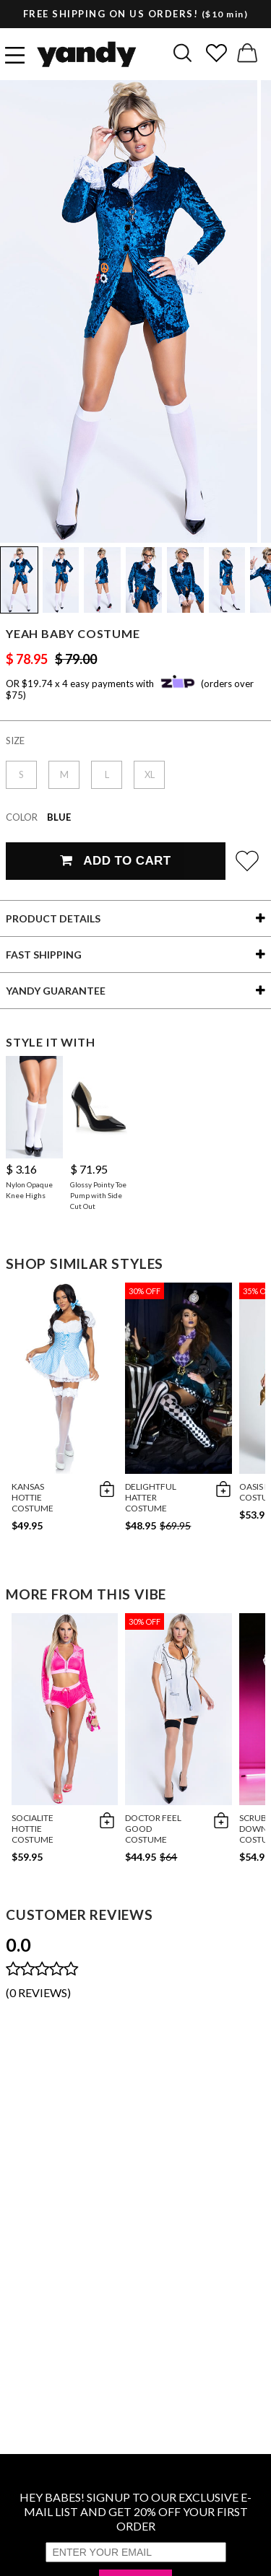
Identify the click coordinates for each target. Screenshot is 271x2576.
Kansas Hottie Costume (32, 1497)
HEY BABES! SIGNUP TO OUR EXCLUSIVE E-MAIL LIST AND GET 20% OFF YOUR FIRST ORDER (135, 2511)
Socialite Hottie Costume (32, 1828)
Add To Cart (115, 861)
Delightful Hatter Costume (150, 1497)
